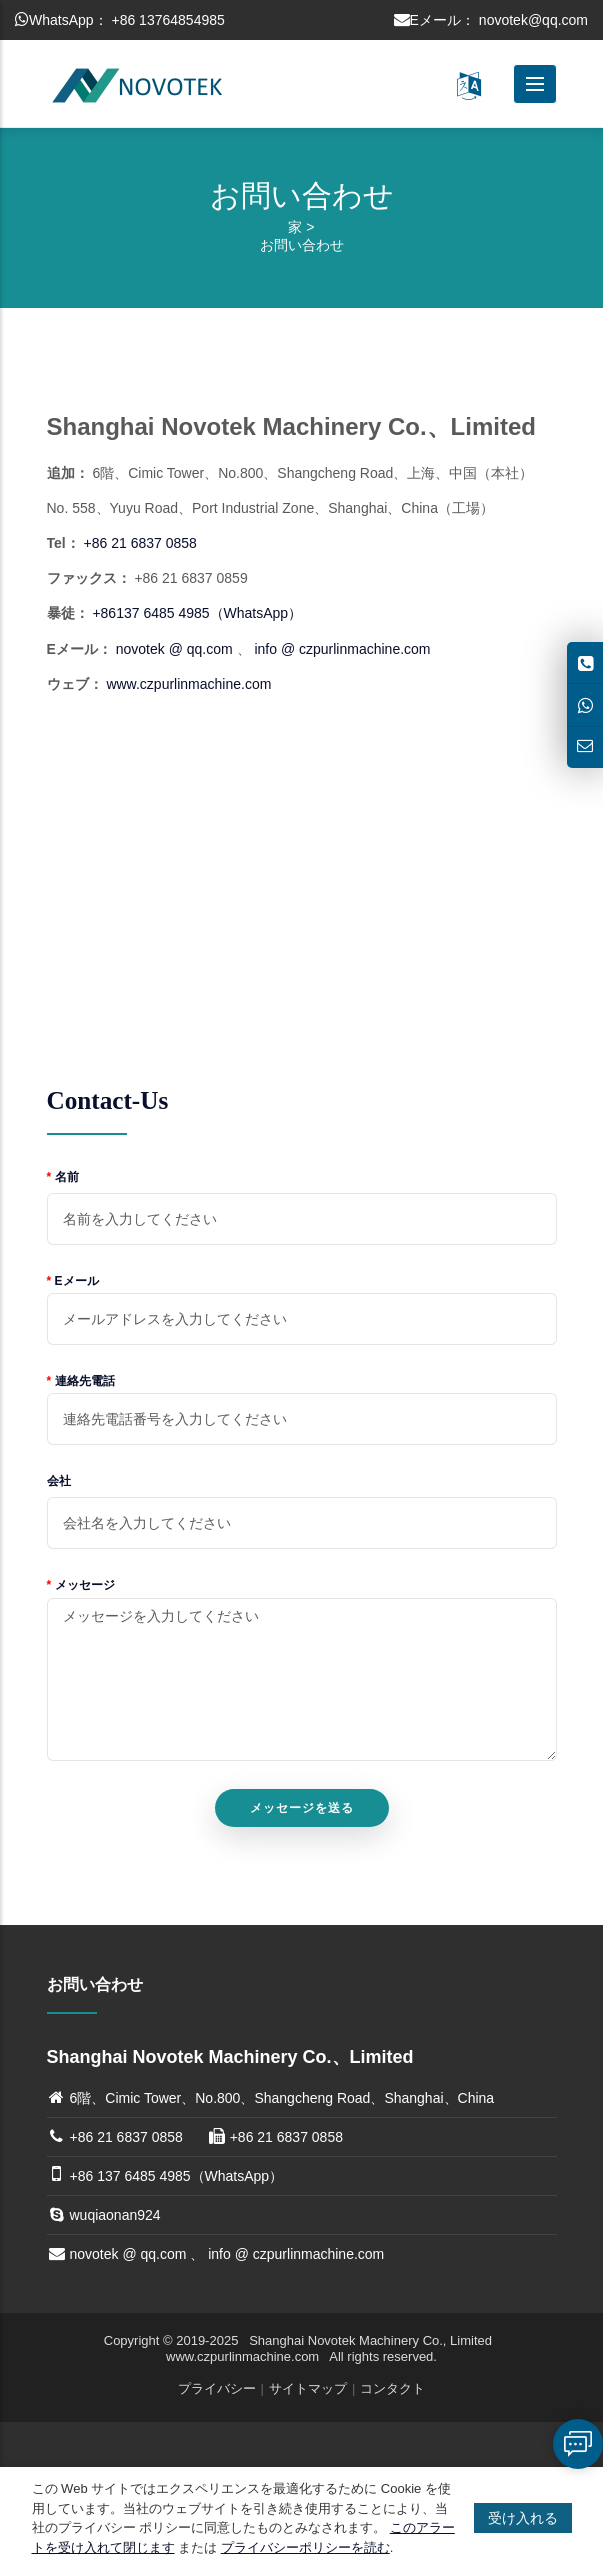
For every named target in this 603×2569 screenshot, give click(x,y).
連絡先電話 (81, 1381)
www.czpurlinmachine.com (188, 684)
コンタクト (392, 2388)
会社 (59, 1481)
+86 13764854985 (167, 20)
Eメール (73, 1281)
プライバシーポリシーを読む (305, 2547)
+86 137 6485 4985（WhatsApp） (177, 2176)
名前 (63, 1177)
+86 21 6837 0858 (140, 543)
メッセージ (81, 1585)
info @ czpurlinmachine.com (342, 649)
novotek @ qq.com (174, 649)
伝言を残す (578, 2444)
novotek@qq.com (533, 20)
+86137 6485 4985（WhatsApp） (197, 613)
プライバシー (217, 2388)
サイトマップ (308, 2388)
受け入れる (523, 2518)
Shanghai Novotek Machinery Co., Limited (372, 2340)
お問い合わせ (302, 245)
